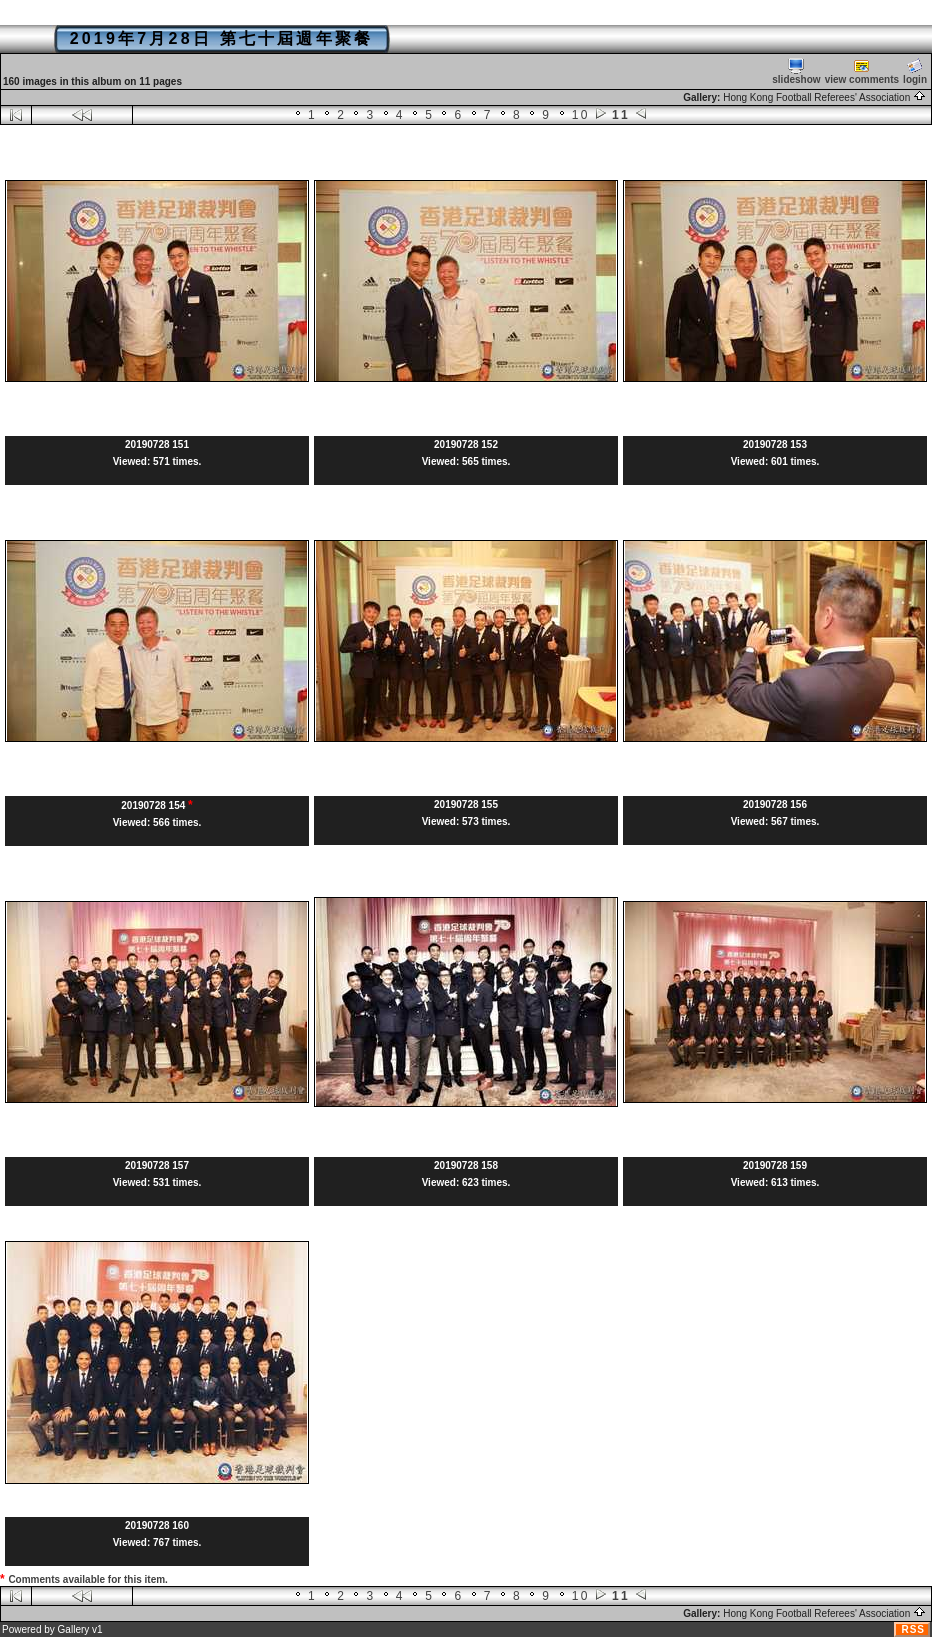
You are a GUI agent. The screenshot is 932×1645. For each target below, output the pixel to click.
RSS (913, 1629)
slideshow (796, 71)
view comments (862, 71)
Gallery (74, 1629)
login (915, 71)
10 (581, 115)
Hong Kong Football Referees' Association (824, 97)
